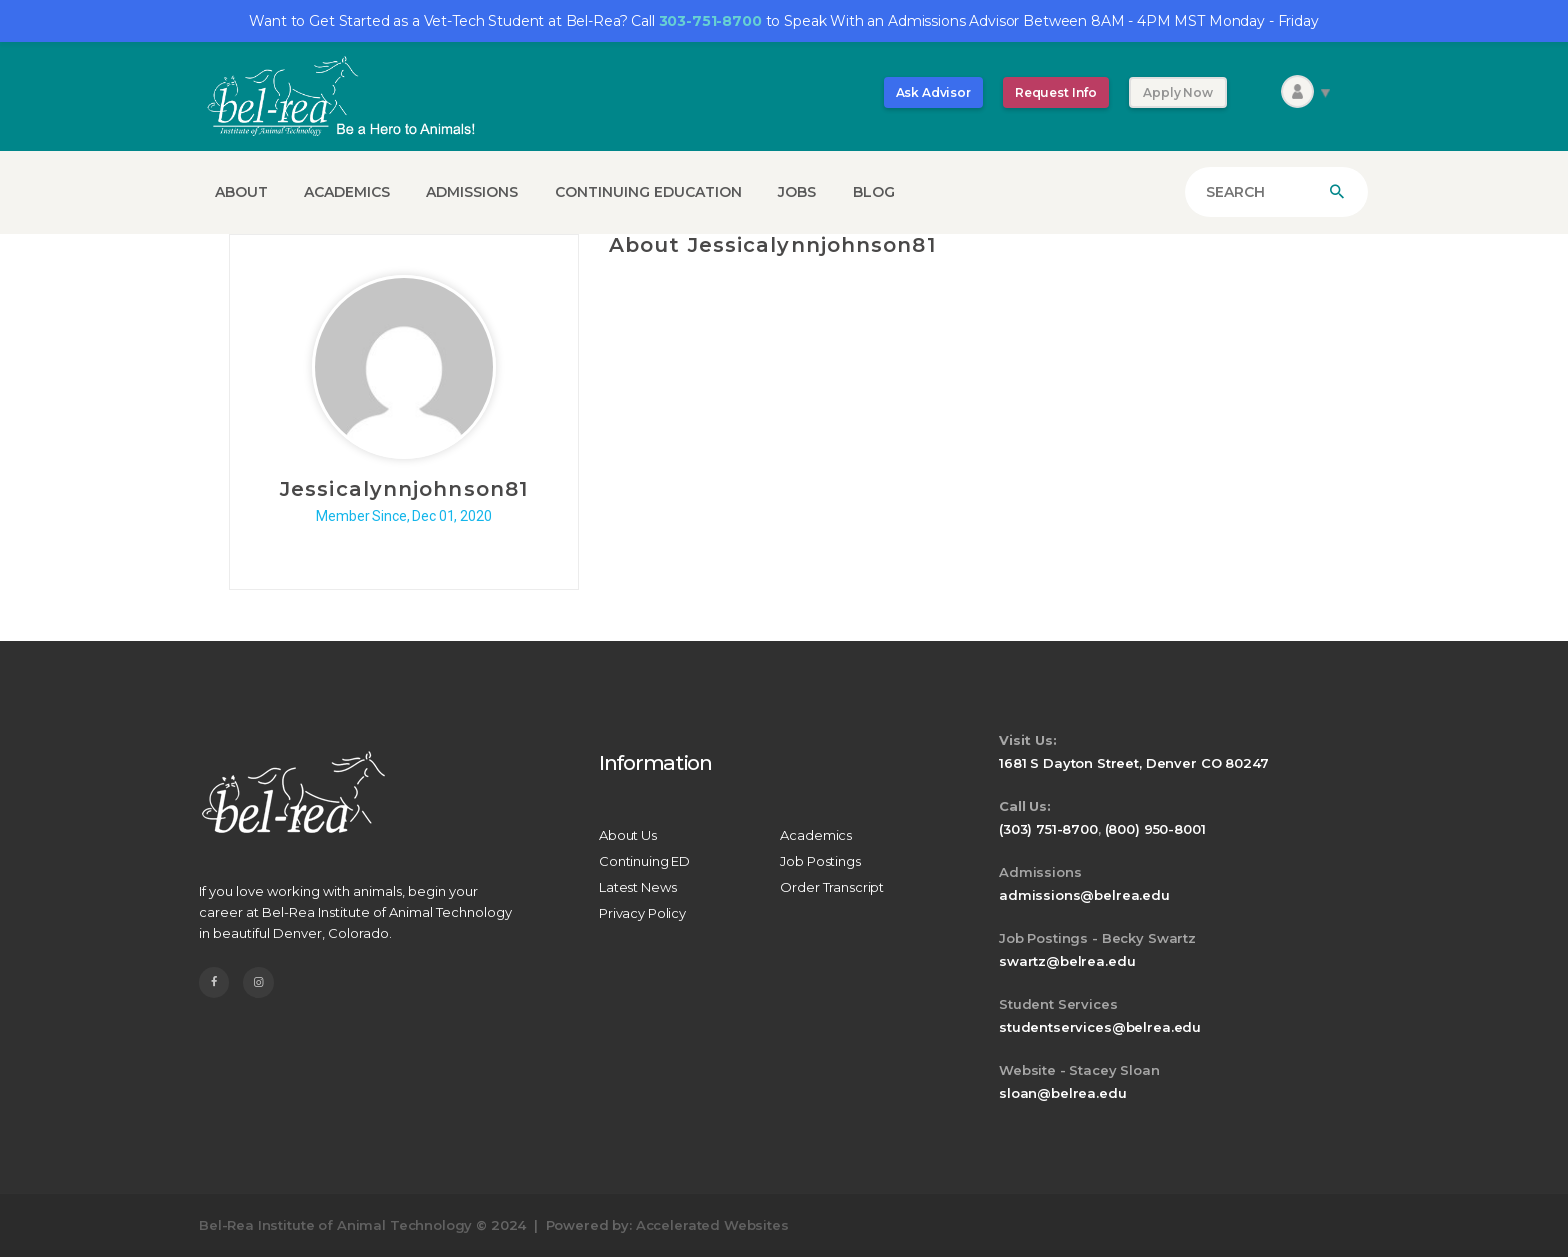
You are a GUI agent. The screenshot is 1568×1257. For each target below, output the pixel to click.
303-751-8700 (710, 21)
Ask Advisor (933, 92)
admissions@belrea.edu (1084, 895)
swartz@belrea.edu (1067, 961)
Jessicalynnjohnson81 (404, 489)
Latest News (637, 887)
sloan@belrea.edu (1063, 1093)
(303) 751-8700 (1048, 829)
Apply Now (1178, 92)
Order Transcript (832, 887)
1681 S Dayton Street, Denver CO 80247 (1133, 763)
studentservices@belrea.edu (1100, 1027)
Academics (816, 835)
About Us (628, 835)
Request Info (1056, 92)
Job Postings (820, 861)
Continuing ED (644, 861)
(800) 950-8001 (1155, 829)
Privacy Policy (642, 913)
